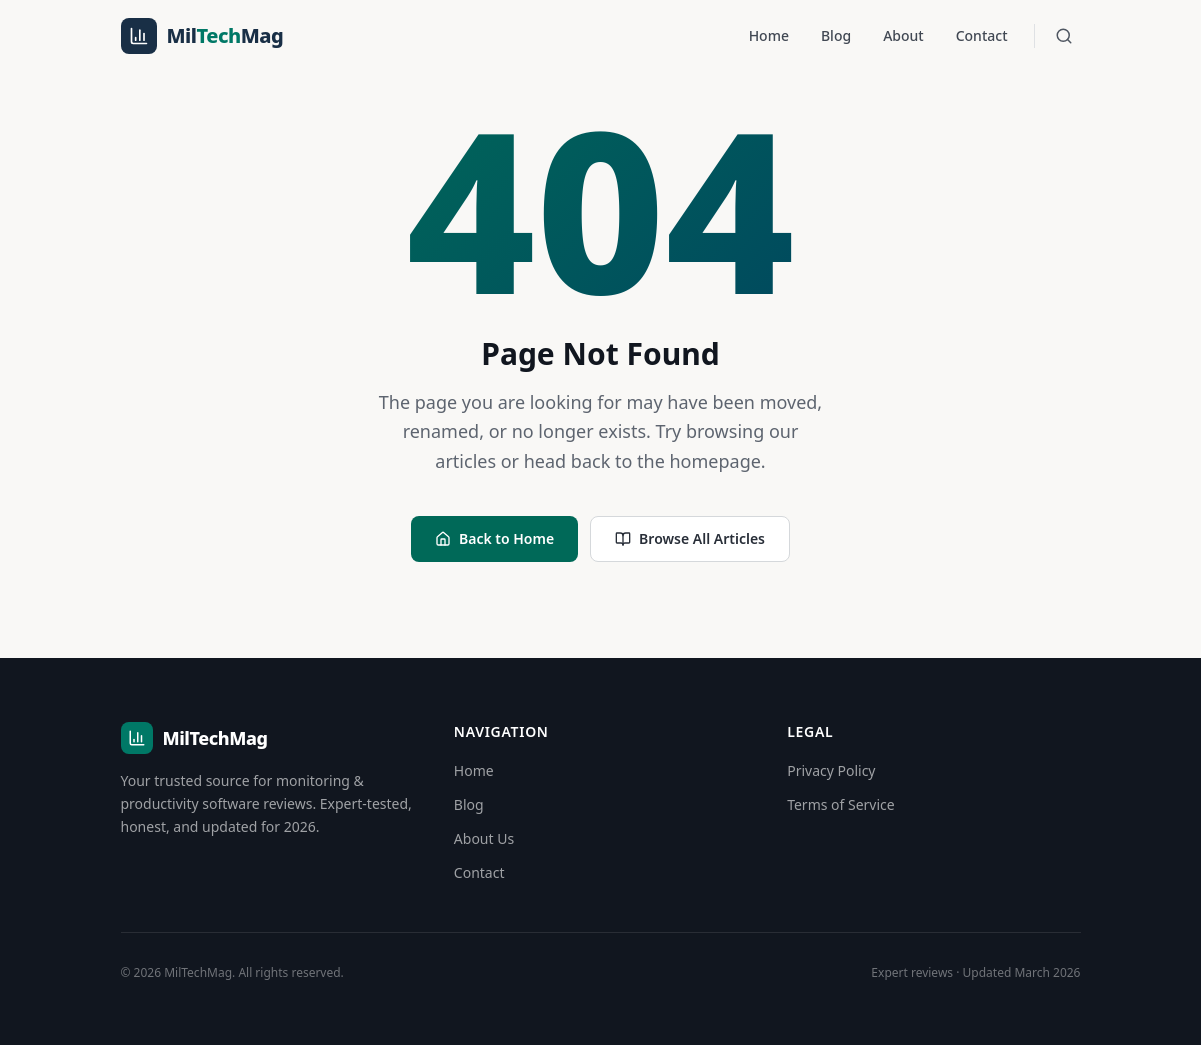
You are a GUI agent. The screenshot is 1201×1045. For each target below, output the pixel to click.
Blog (836, 35)
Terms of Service (841, 804)
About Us (484, 838)
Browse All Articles (690, 538)
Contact (982, 35)
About (903, 35)
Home (769, 35)
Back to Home (494, 538)
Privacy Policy (831, 770)
